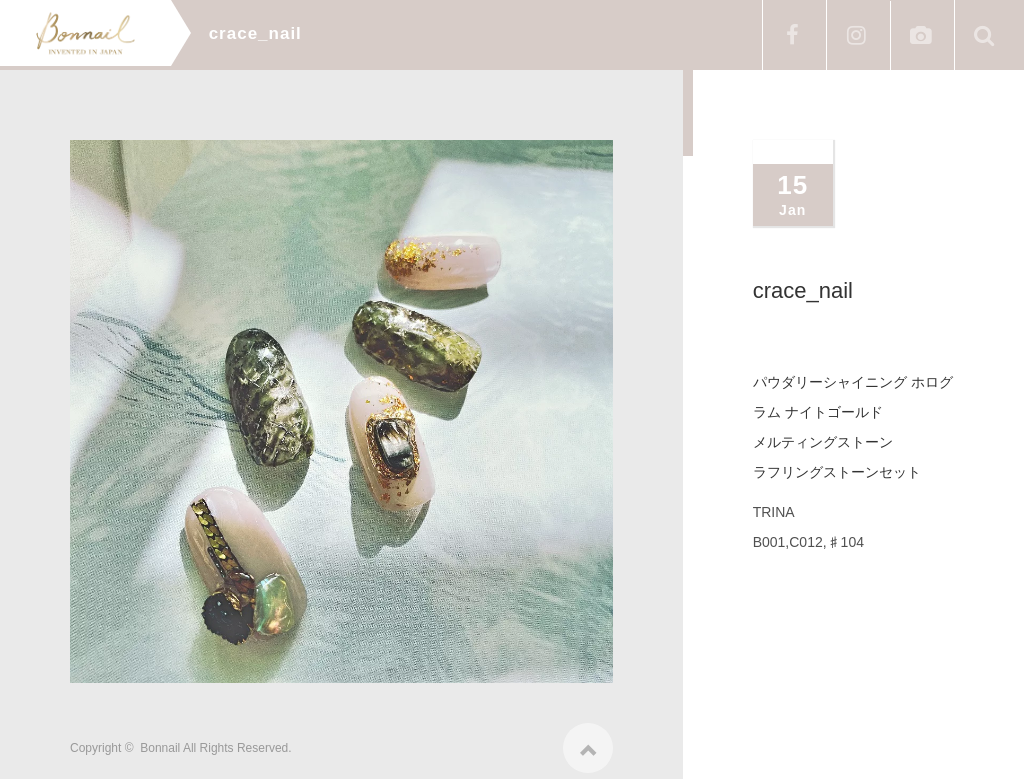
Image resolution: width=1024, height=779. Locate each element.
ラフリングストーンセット (837, 472)
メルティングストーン (823, 442)
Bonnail (160, 741)
